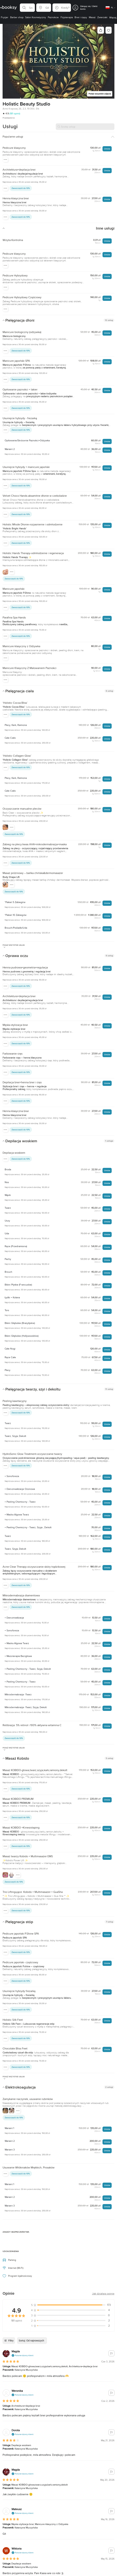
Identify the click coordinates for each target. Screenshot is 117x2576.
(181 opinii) (14, 113)
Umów (107, 148)
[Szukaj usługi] (85, 126)
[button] (27, 7)
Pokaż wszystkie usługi (14, 946)
